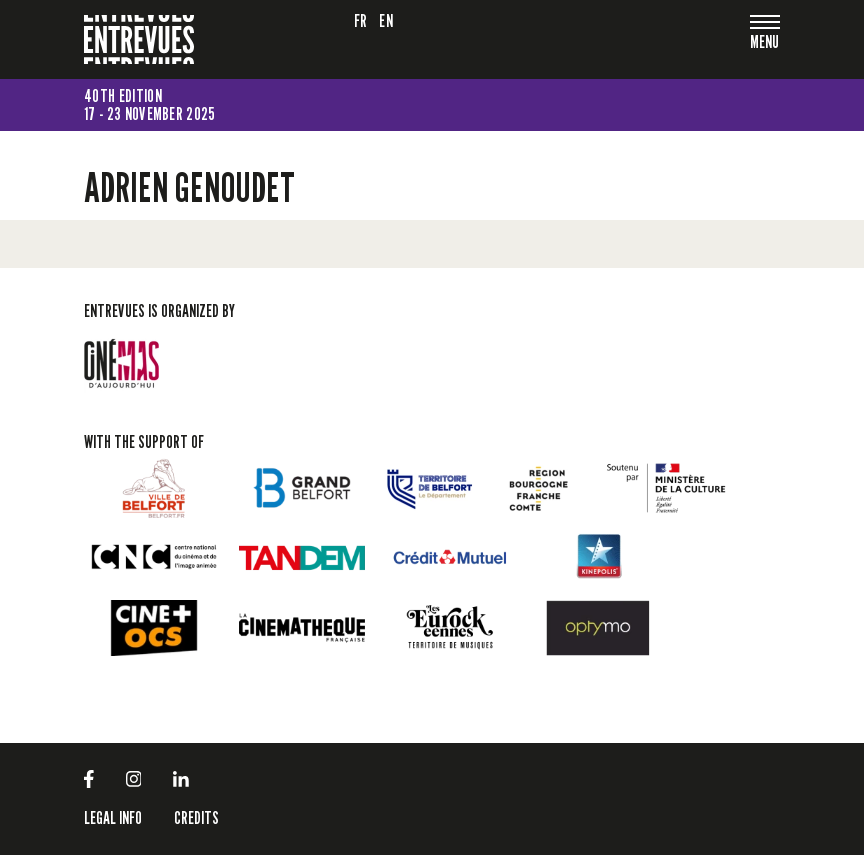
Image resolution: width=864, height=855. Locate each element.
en (386, 20)
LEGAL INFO (113, 817)
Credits (196, 817)
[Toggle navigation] (765, 43)
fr (361, 20)
